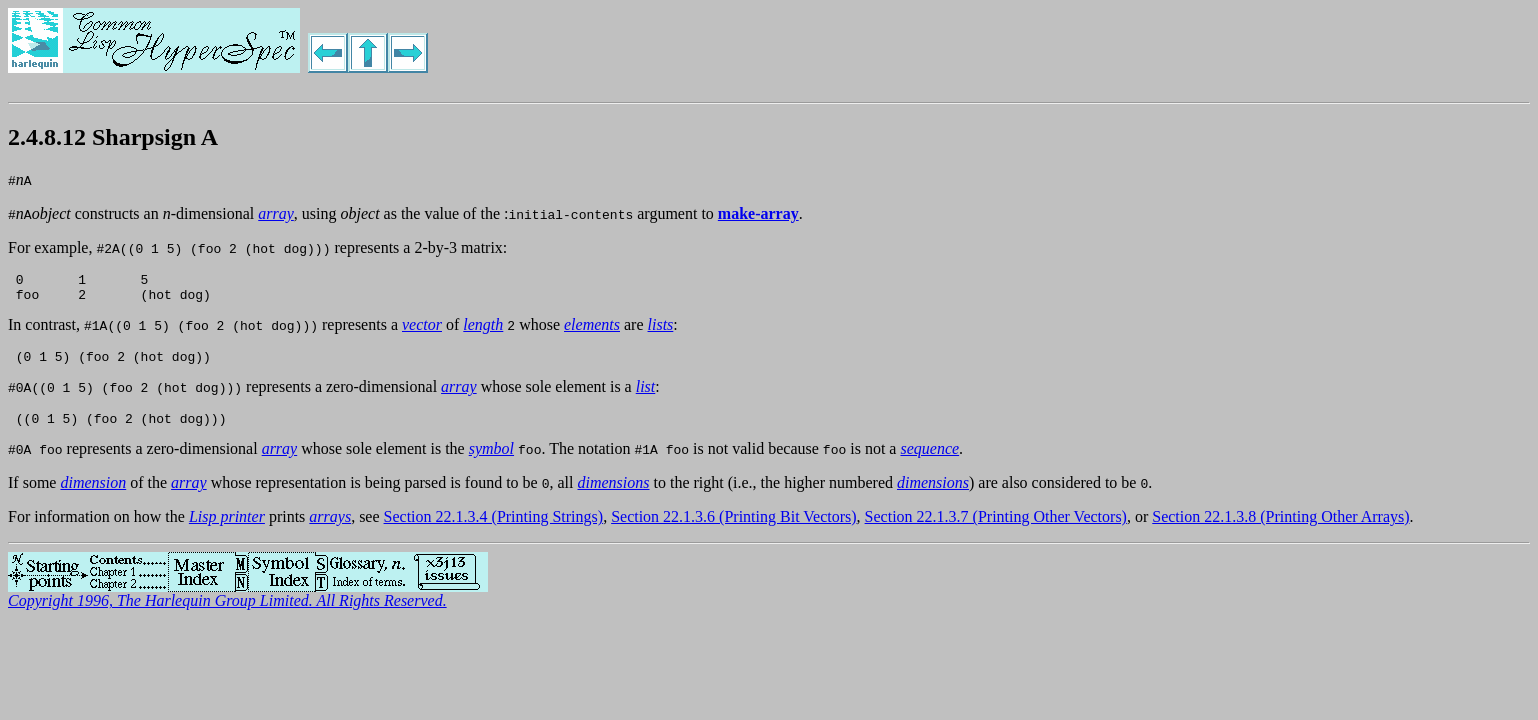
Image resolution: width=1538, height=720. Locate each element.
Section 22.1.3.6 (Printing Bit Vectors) (733, 528)
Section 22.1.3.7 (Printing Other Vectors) (996, 528)
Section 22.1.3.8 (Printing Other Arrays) (1280, 528)
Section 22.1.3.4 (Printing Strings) (494, 528)
